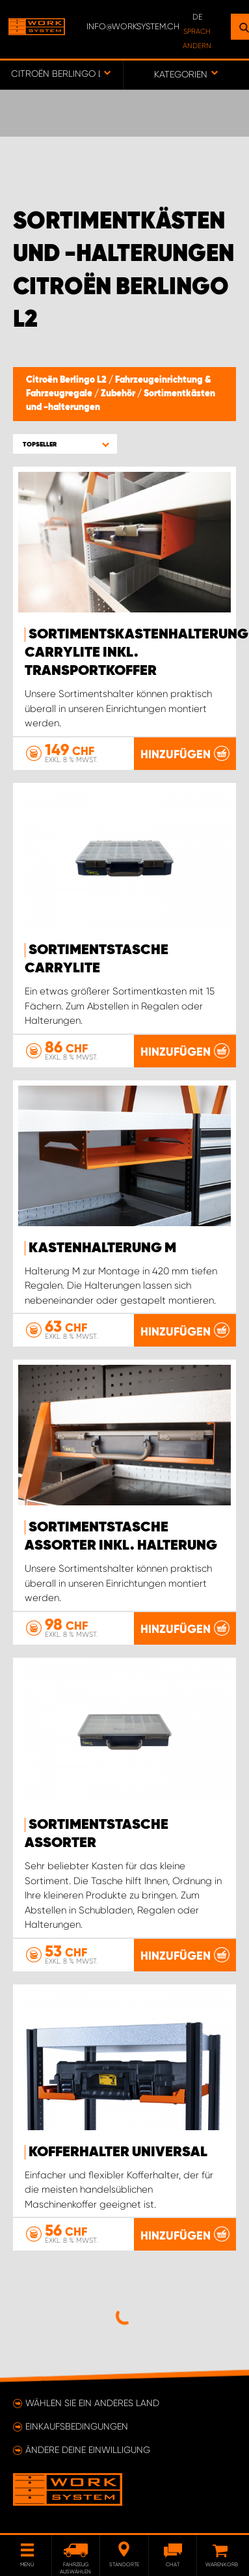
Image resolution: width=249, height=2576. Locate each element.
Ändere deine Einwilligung (87, 2450)
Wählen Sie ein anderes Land (92, 2403)
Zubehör (119, 393)
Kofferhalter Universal (118, 2152)
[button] (65, 444)
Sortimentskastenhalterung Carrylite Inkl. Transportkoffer (136, 652)
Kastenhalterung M (102, 1248)
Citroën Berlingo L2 (67, 380)
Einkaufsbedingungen (76, 2426)
